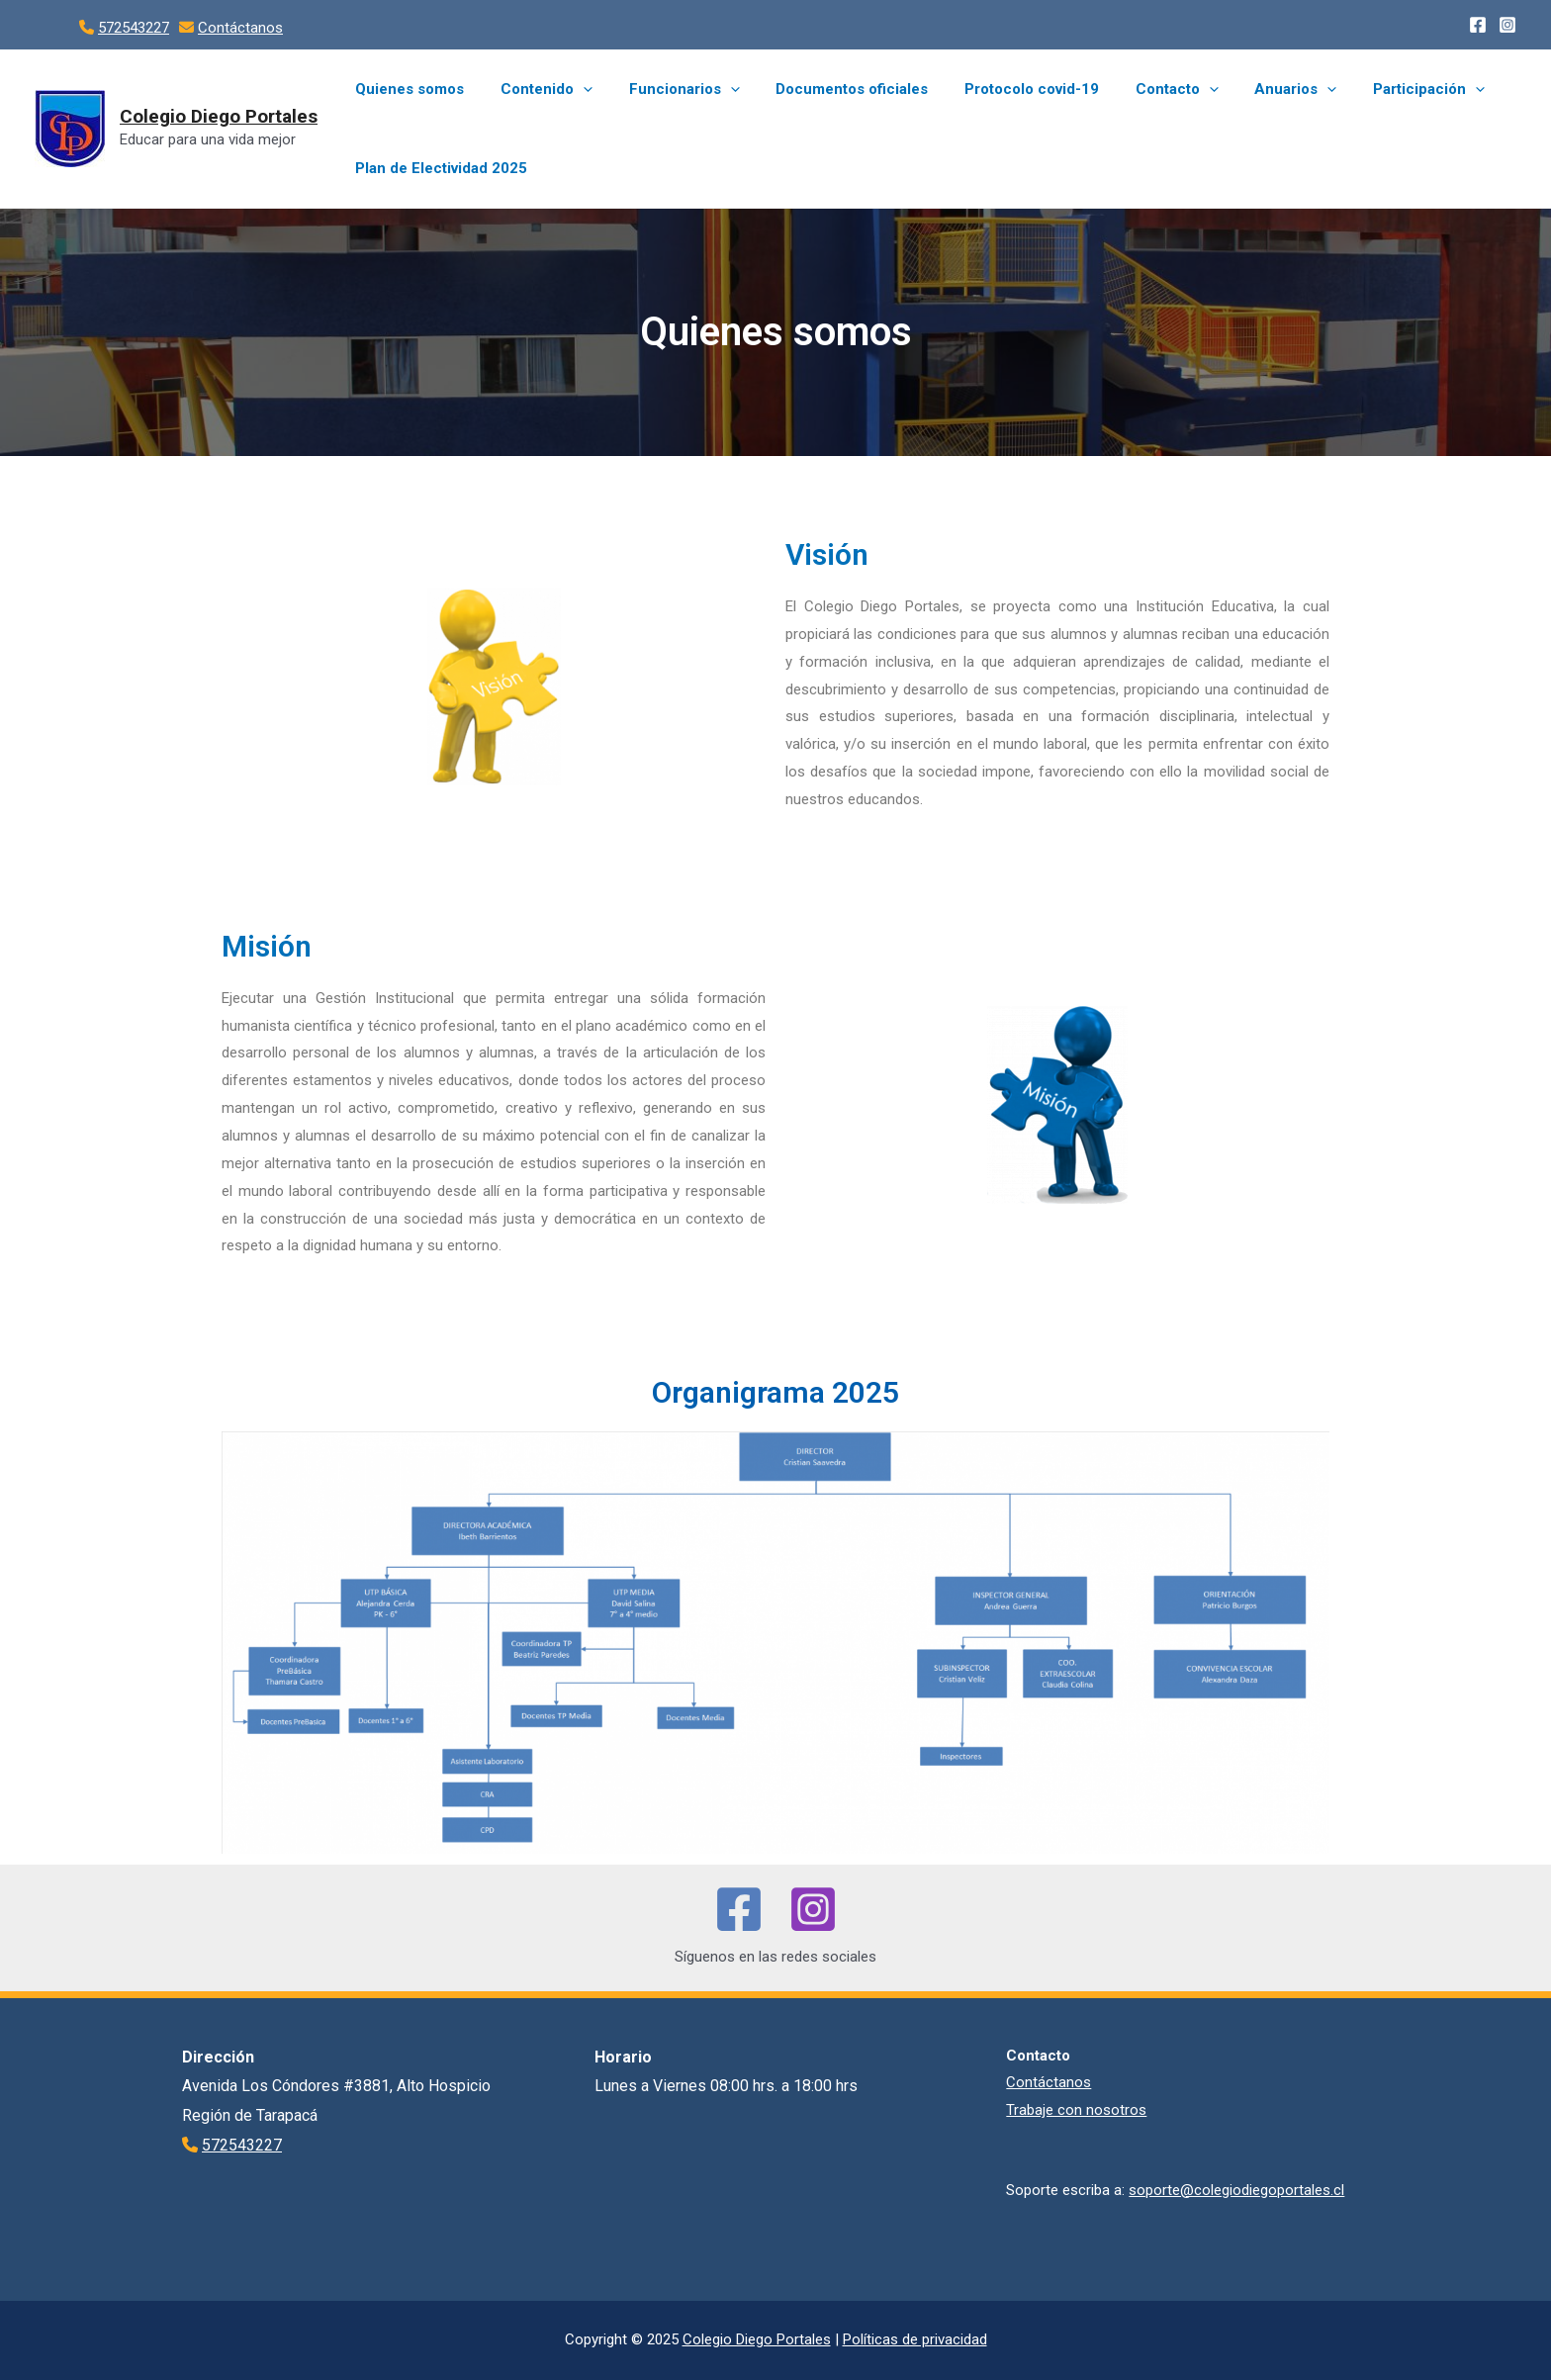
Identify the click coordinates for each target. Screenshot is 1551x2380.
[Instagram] (1507, 25)
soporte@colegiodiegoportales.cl (1236, 2190)
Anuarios (1253, 89)
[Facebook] (1478, 25)
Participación (1379, 89)
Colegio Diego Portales (219, 116)
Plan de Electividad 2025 (438, 168)
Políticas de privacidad (915, 2339)
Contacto (1140, 89)
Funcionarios (667, 89)
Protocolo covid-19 (1002, 89)
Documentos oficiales (829, 89)
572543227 (133, 28)
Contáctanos (240, 28)
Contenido (537, 89)
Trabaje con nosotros (1076, 2110)
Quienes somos (406, 89)
